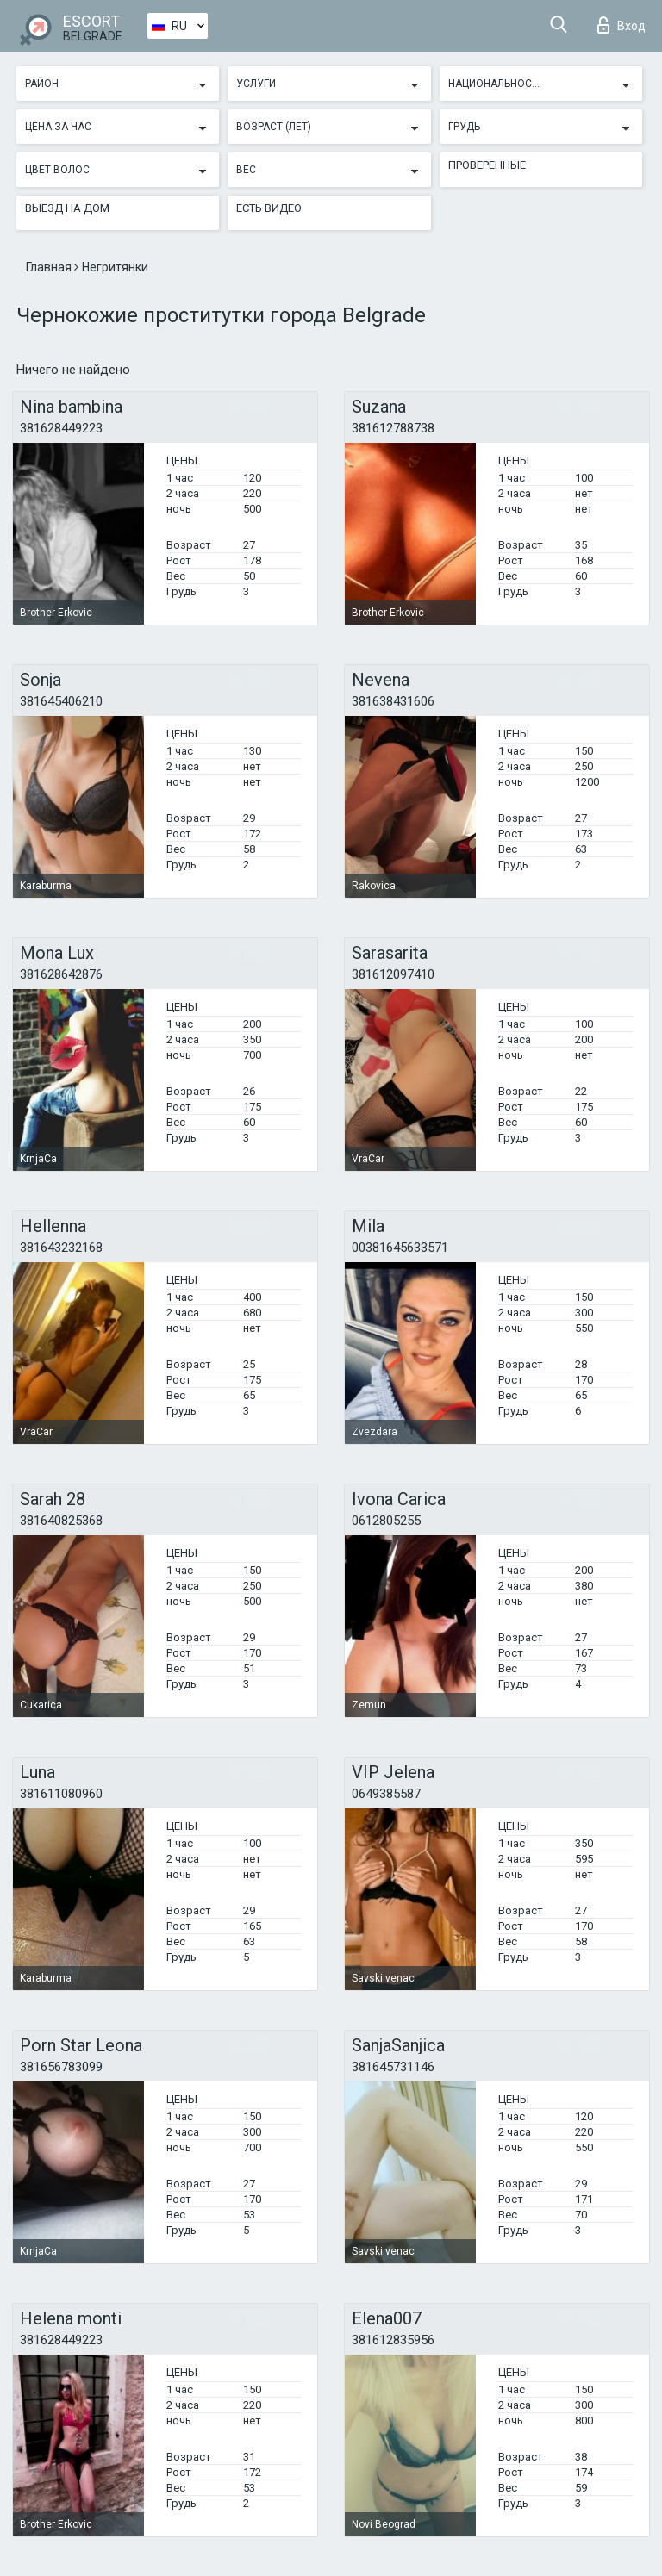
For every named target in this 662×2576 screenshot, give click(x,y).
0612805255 (386, 1520)
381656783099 (61, 2067)
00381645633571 (400, 1247)
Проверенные (487, 165)
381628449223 (61, 428)
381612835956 (393, 2340)
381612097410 (393, 974)
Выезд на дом (67, 208)
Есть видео (269, 208)
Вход (621, 25)
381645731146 (393, 2067)
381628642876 (61, 974)
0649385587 (386, 1793)
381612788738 (393, 428)
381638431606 (393, 701)
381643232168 (61, 1247)
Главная (50, 267)
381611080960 (61, 1793)
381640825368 (61, 1520)
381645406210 (61, 701)
